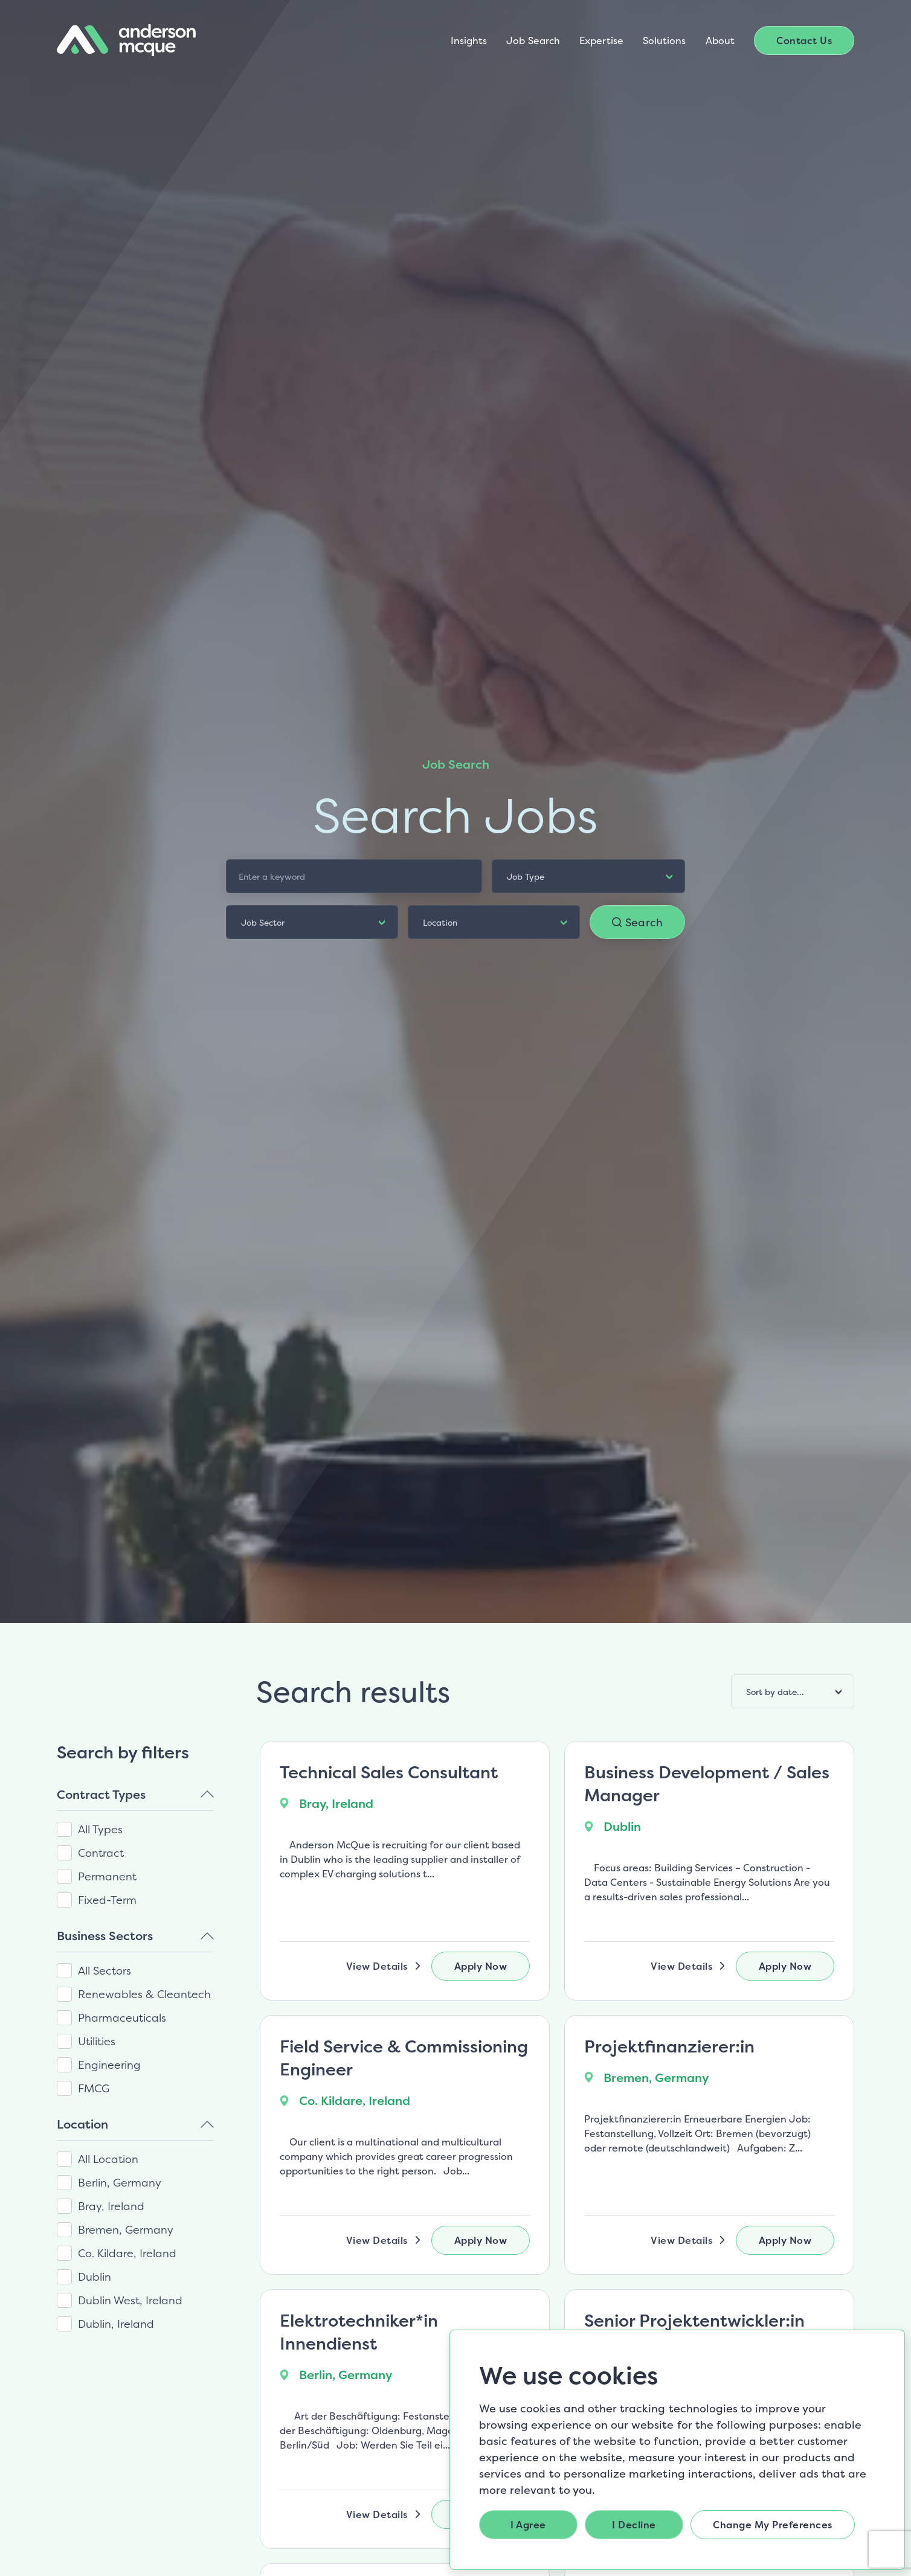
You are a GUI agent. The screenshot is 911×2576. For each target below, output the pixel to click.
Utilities (96, 2041)
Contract (101, 1852)
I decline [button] (634, 2524)
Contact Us (804, 40)
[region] (140, 2037)
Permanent (107, 1876)
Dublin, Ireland (116, 2323)
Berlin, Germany (119, 2182)
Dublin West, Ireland (130, 2300)
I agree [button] (528, 2524)
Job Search (533, 40)
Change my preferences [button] (772, 2524)
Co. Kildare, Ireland (127, 2253)
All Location (108, 2159)
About (720, 40)
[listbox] (588, 876)
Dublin (94, 2276)
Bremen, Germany (125, 2229)
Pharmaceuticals (122, 2017)
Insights (469, 40)
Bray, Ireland (111, 2206)
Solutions (664, 40)
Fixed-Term (107, 1900)
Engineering (109, 2064)
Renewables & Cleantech (144, 1994)
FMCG (93, 2088)
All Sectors (104, 1970)
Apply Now (480, 1966)
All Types (100, 1829)
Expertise (601, 40)
